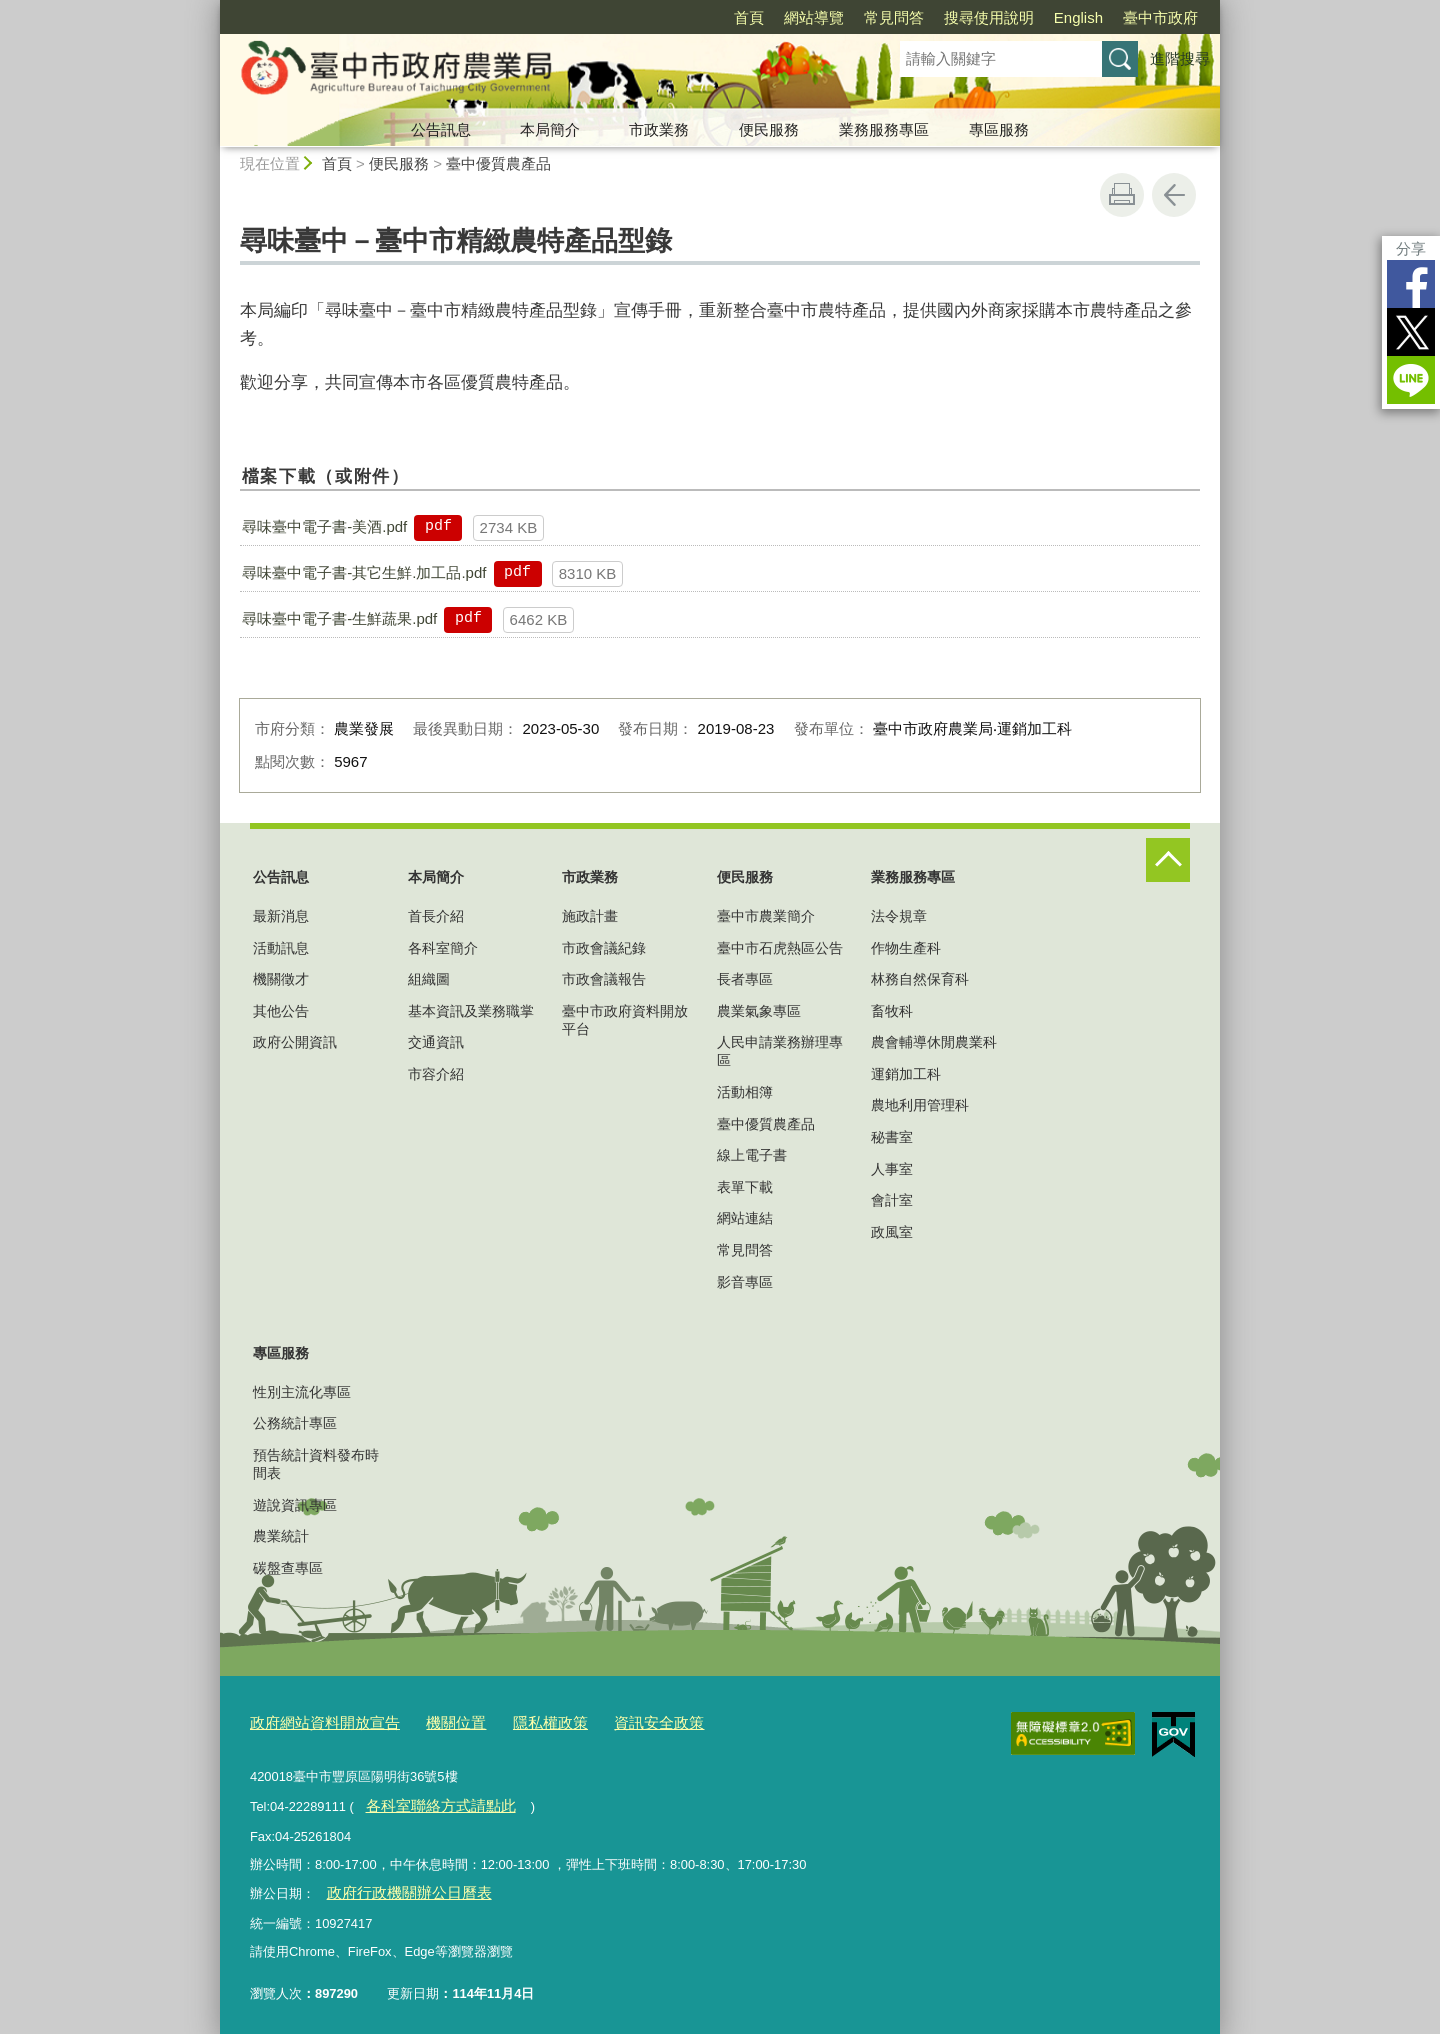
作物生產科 (906, 948)
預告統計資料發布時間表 (316, 1464)
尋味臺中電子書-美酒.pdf (324, 526)
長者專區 (745, 979)
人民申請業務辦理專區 (780, 1051)
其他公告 (281, 1011)
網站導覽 (814, 17)
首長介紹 (436, 916)
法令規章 (899, 916)
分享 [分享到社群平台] (1411, 248)
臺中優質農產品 (498, 163)
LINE (1411, 380)
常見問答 (894, 17)
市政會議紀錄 (604, 948)
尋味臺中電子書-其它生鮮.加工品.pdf (364, 572)
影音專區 (745, 1282)
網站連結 (745, 1218)
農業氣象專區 (759, 1011)
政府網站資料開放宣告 (315, 1720)
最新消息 (281, 916)
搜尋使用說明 (989, 17)
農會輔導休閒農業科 (934, 1042)
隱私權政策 (517, 1720)
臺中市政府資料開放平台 (625, 1020)
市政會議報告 (604, 979)
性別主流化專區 (302, 1392)
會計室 (892, 1200)
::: (211, 8)
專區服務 (999, 129)
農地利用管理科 (920, 1105)
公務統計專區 (295, 1423)
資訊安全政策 (615, 1720)
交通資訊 (436, 1042)
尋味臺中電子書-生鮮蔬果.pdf (339, 618)
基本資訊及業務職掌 (471, 1011)
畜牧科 (892, 1011)
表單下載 (745, 1187)
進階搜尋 (1180, 58)
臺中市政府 (1160, 17)
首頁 (749, 17)
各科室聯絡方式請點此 (429, 1801)
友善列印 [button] (1122, 195)
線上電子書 (752, 1155)
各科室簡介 (443, 948)
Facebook (1411, 284)
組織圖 (429, 979)
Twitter (1411, 332)
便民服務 (769, 129)
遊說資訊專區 (295, 1505)
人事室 (892, 1169)
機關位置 (432, 1720)
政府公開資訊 (295, 1042)
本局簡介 (550, 129)
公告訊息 (441, 129)
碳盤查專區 (288, 1568)
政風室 (892, 1232)
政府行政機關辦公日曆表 (396, 1886)
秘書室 (892, 1137)
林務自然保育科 (920, 979)
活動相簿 (745, 1092)
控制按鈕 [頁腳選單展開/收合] (1168, 860)
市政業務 (659, 129)
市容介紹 (436, 1074)
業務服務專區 (884, 129)
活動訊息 (281, 948)
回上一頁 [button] (1174, 195)
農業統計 (281, 1536)
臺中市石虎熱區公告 (780, 948)
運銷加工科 (906, 1074)
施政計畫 (590, 916)
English (1078, 17)
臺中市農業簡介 (766, 916)
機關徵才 (281, 979)
